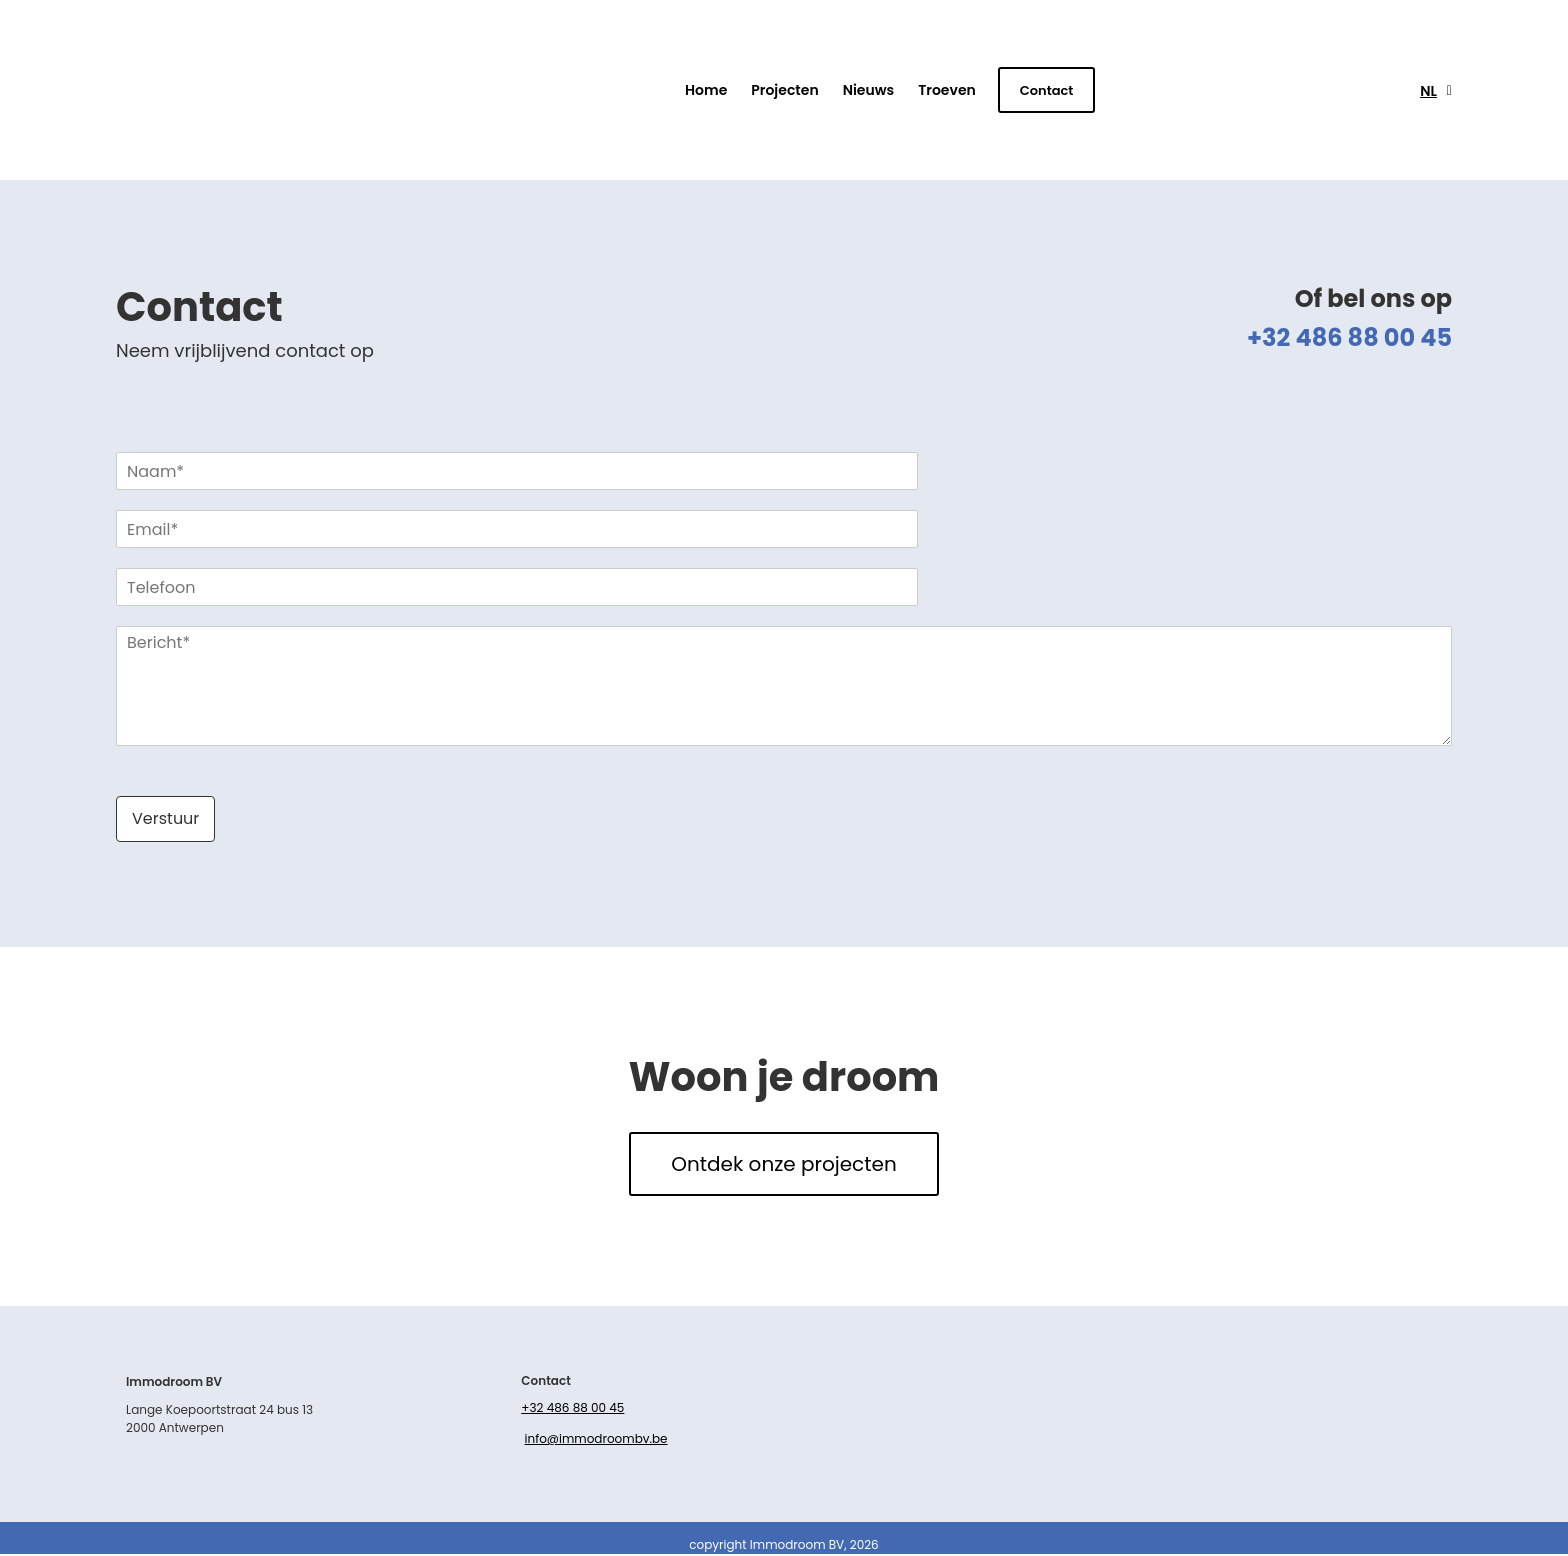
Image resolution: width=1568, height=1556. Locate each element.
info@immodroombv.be (596, 1441)
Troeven (947, 90)
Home (706, 90)
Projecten (784, 90)
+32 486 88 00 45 (572, 1409)
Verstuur (165, 818)
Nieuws (869, 90)
